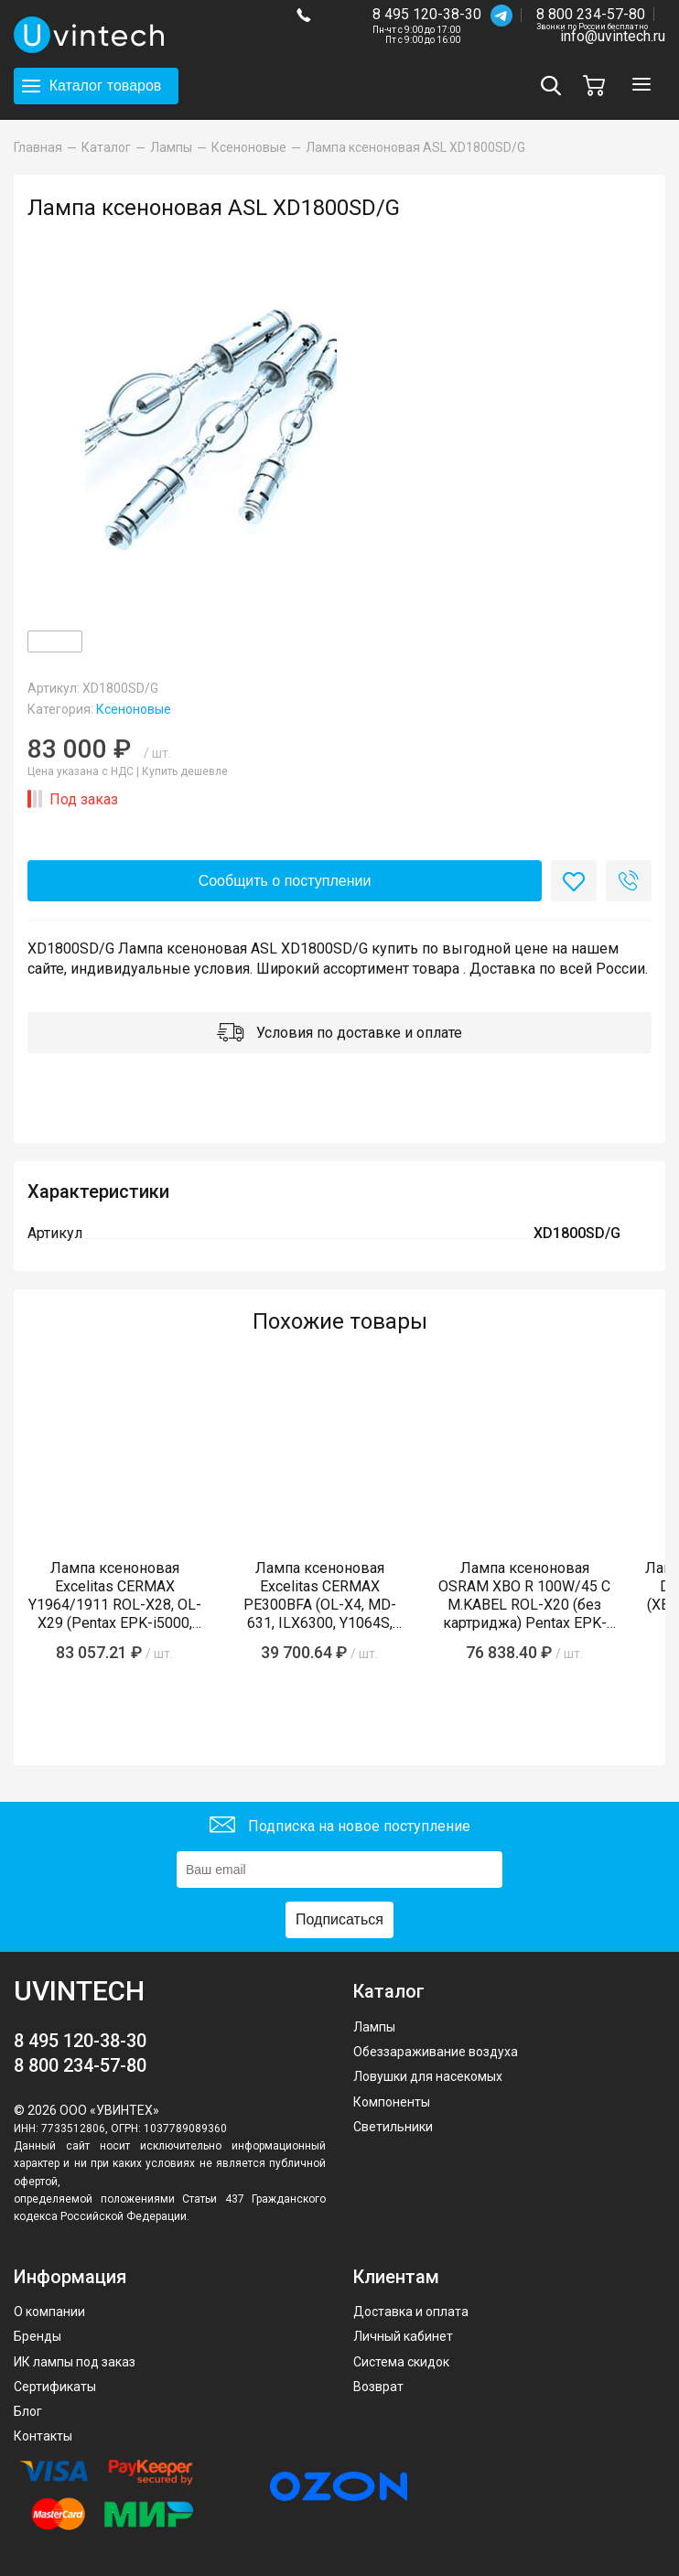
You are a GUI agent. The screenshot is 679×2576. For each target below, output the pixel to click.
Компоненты (391, 2102)
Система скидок (401, 2362)
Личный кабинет (403, 2336)
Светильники (393, 2126)
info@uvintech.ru (612, 36)
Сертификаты (55, 2386)
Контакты (43, 2436)
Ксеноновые (133, 709)
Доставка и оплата (411, 2311)
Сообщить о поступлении (285, 881)
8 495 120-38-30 (426, 14)
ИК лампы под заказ (74, 2362)
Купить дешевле (185, 771)
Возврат (378, 2386)
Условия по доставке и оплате (339, 1034)
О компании (49, 2311)
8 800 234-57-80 (592, 15)
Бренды (37, 2336)
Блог (28, 2411)
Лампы (374, 2027)
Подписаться (339, 1919)
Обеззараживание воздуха (435, 2051)
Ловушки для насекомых (427, 2076)
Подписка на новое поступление (340, 1827)
